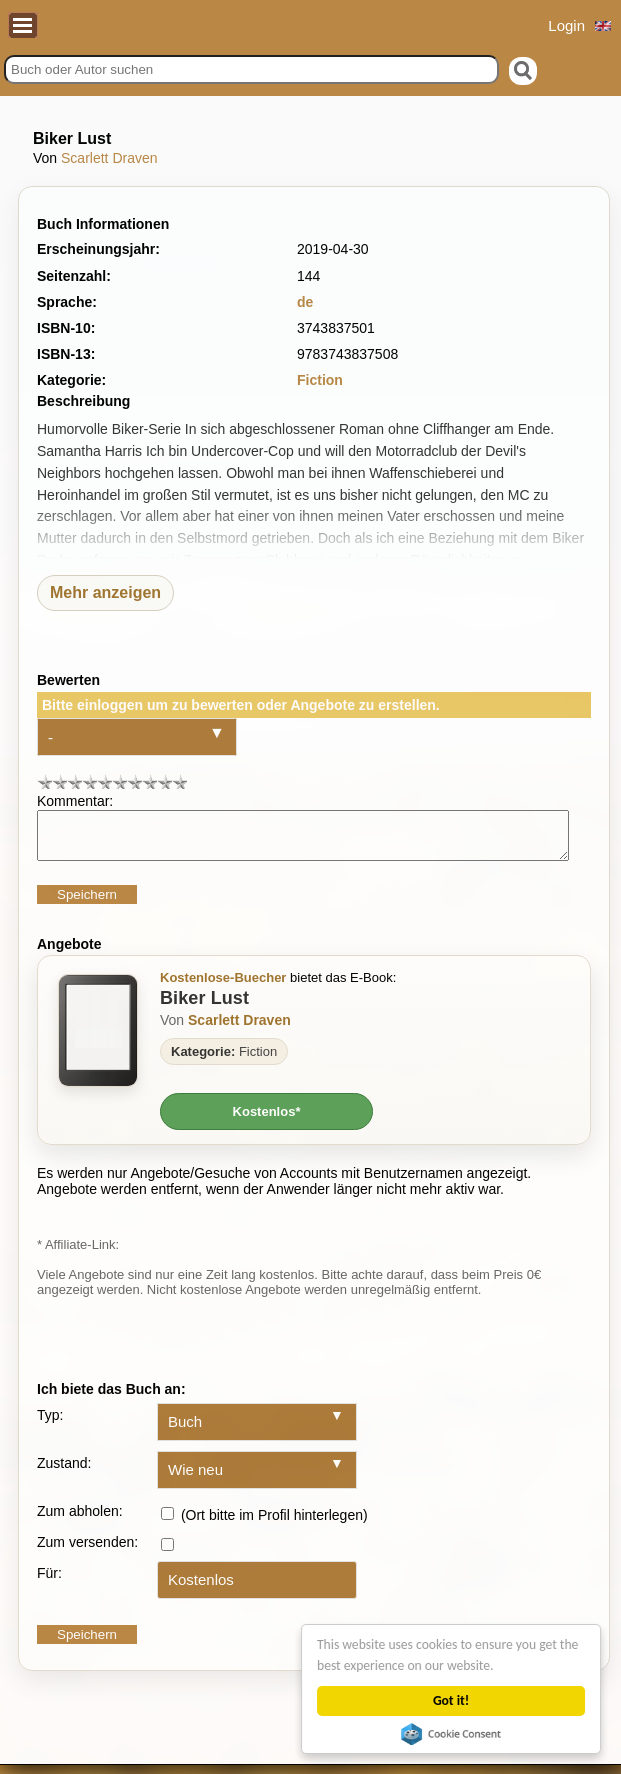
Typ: (50, 1424)
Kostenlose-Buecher (223, 986)
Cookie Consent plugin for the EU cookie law (452, 1734)
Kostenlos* (267, 1120)
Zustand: (64, 1472)
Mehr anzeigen (105, 592)
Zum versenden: (87, 1551)
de (305, 302)
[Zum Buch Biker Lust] (98, 1039)
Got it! (452, 1700)
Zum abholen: (80, 1520)
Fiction (320, 380)
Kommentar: (75, 801)
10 (179, 781)
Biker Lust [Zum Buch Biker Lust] (204, 1007)
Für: (49, 1582)
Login (566, 25)
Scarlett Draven (109, 158)
